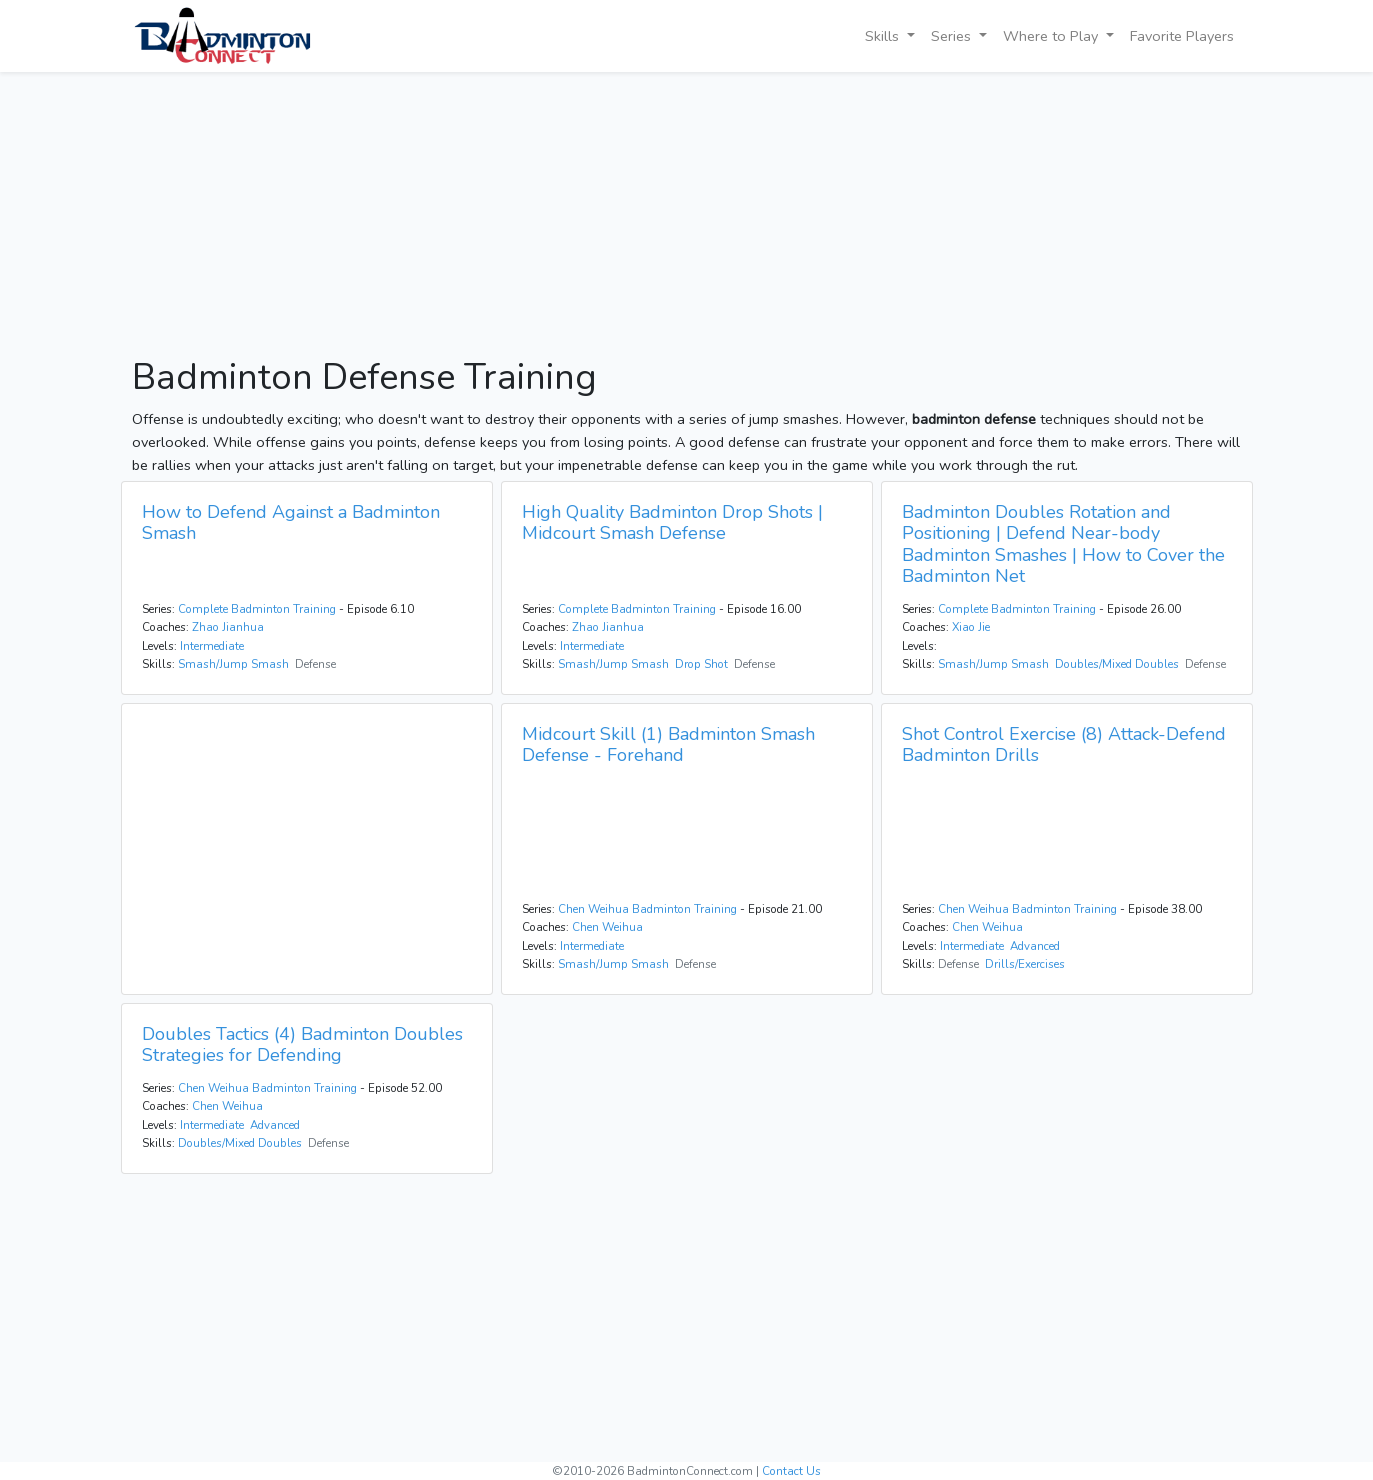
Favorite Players (1182, 36)
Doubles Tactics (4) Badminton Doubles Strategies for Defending (302, 1045)
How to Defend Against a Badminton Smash (291, 523)
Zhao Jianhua (228, 627)
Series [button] (953, 36)
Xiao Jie (971, 627)
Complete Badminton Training (257, 609)
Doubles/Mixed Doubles (1117, 664)
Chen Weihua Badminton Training (647, 909)
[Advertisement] (687, 216)
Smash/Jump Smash (233, 664)
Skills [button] (884, 36)
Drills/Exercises (1025, 964)
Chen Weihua (607, 927)
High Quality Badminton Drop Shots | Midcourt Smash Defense (672, 523)
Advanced (1035, 946)
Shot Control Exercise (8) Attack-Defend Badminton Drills (1064, 745)
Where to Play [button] (1052, 36)
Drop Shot (701, 664)
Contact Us (791, 1471)
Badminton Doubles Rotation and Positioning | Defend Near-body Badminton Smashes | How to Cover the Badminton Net (1063, 544)
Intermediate (212, 646)
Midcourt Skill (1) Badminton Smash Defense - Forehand (668, 745)
